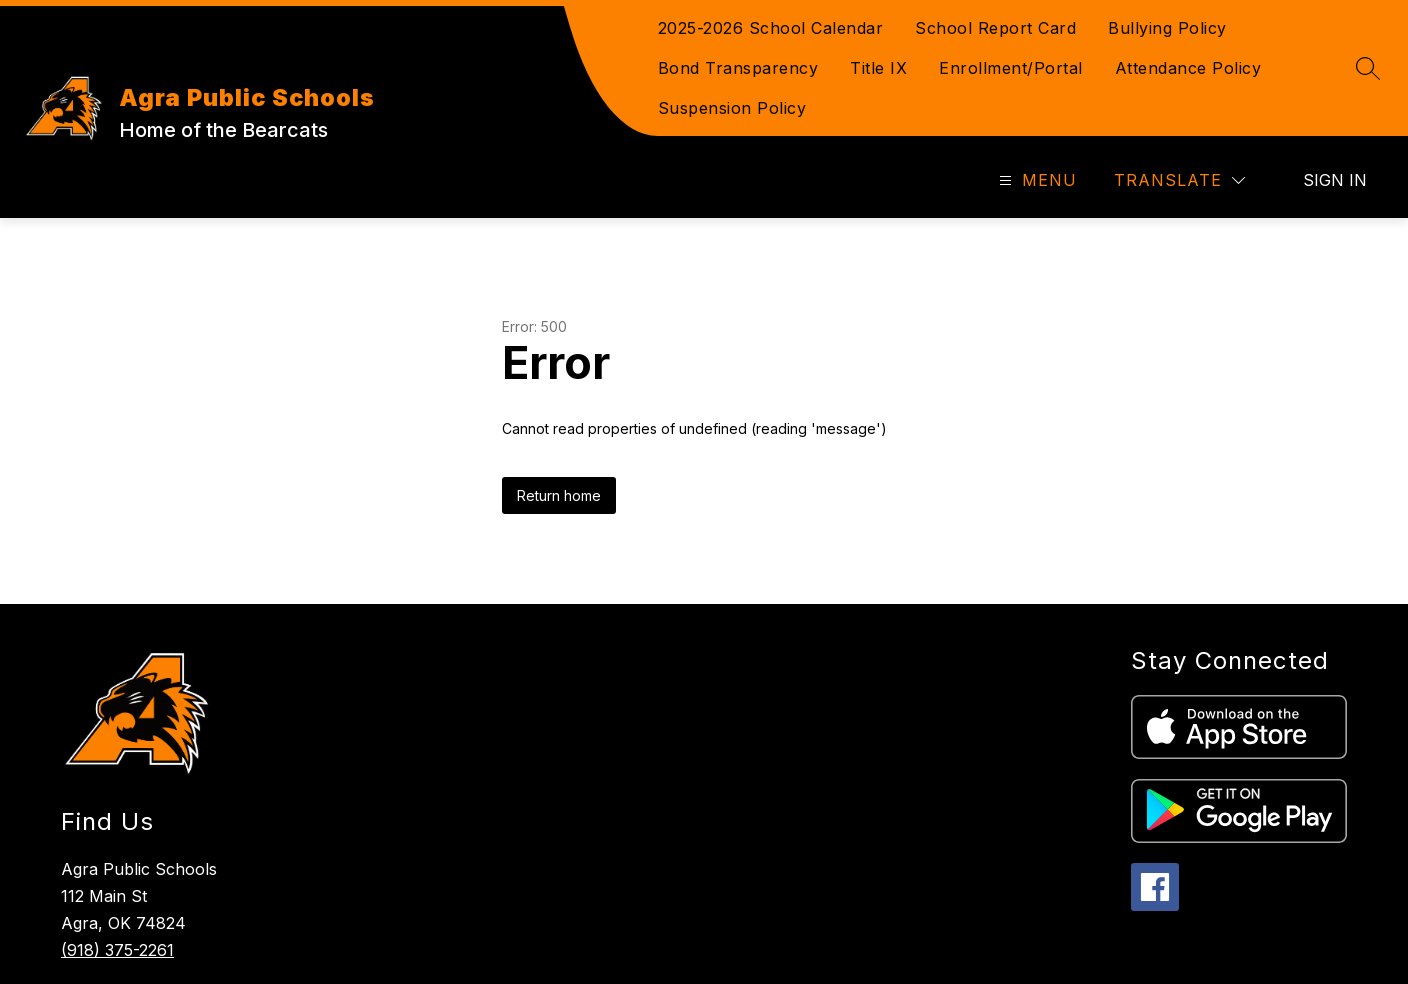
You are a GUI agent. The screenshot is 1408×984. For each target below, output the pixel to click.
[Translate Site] (1179, 180)
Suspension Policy (732, 108)
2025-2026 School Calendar (771, 28)
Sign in (1335, 180)
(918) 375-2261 (117, 950)
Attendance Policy (1188, 68)
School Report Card (995, 28)
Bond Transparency (738, 68)
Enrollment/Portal (1011, 68)
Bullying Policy (1167, 28)
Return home (559, 495)
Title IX (878, 68)
